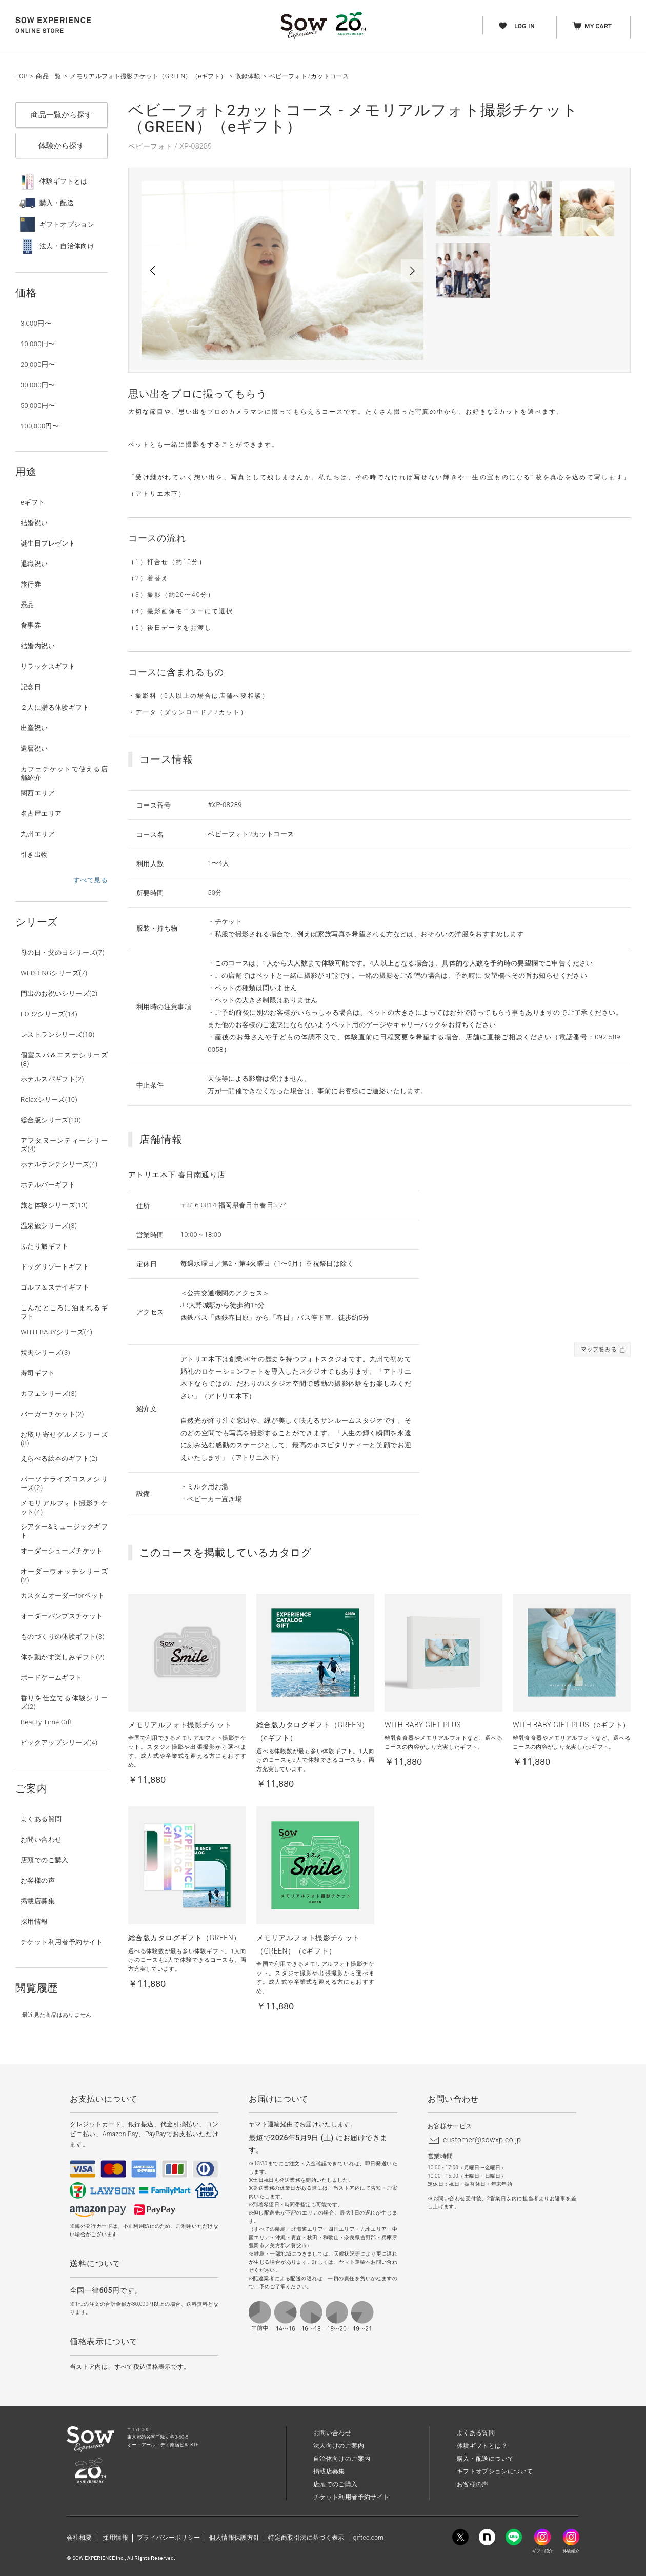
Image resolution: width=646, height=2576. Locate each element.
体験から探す (61, 145)
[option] (282, 270)
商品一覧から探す (61, 114)
